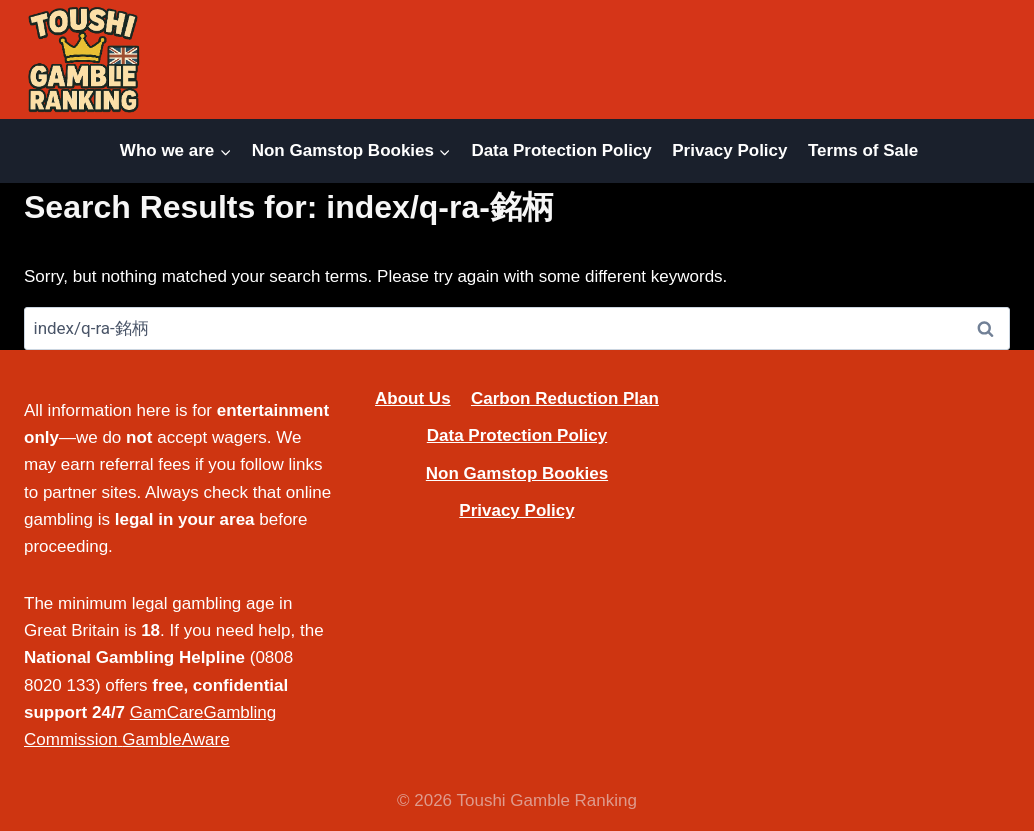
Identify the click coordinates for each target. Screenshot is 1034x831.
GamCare (167, 712)
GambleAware (175, 739)
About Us (413, 398)
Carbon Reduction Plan (565, 398)
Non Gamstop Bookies (517, 473)
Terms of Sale (863, 150)
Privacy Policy (729, 150)
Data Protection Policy (561, 150)
